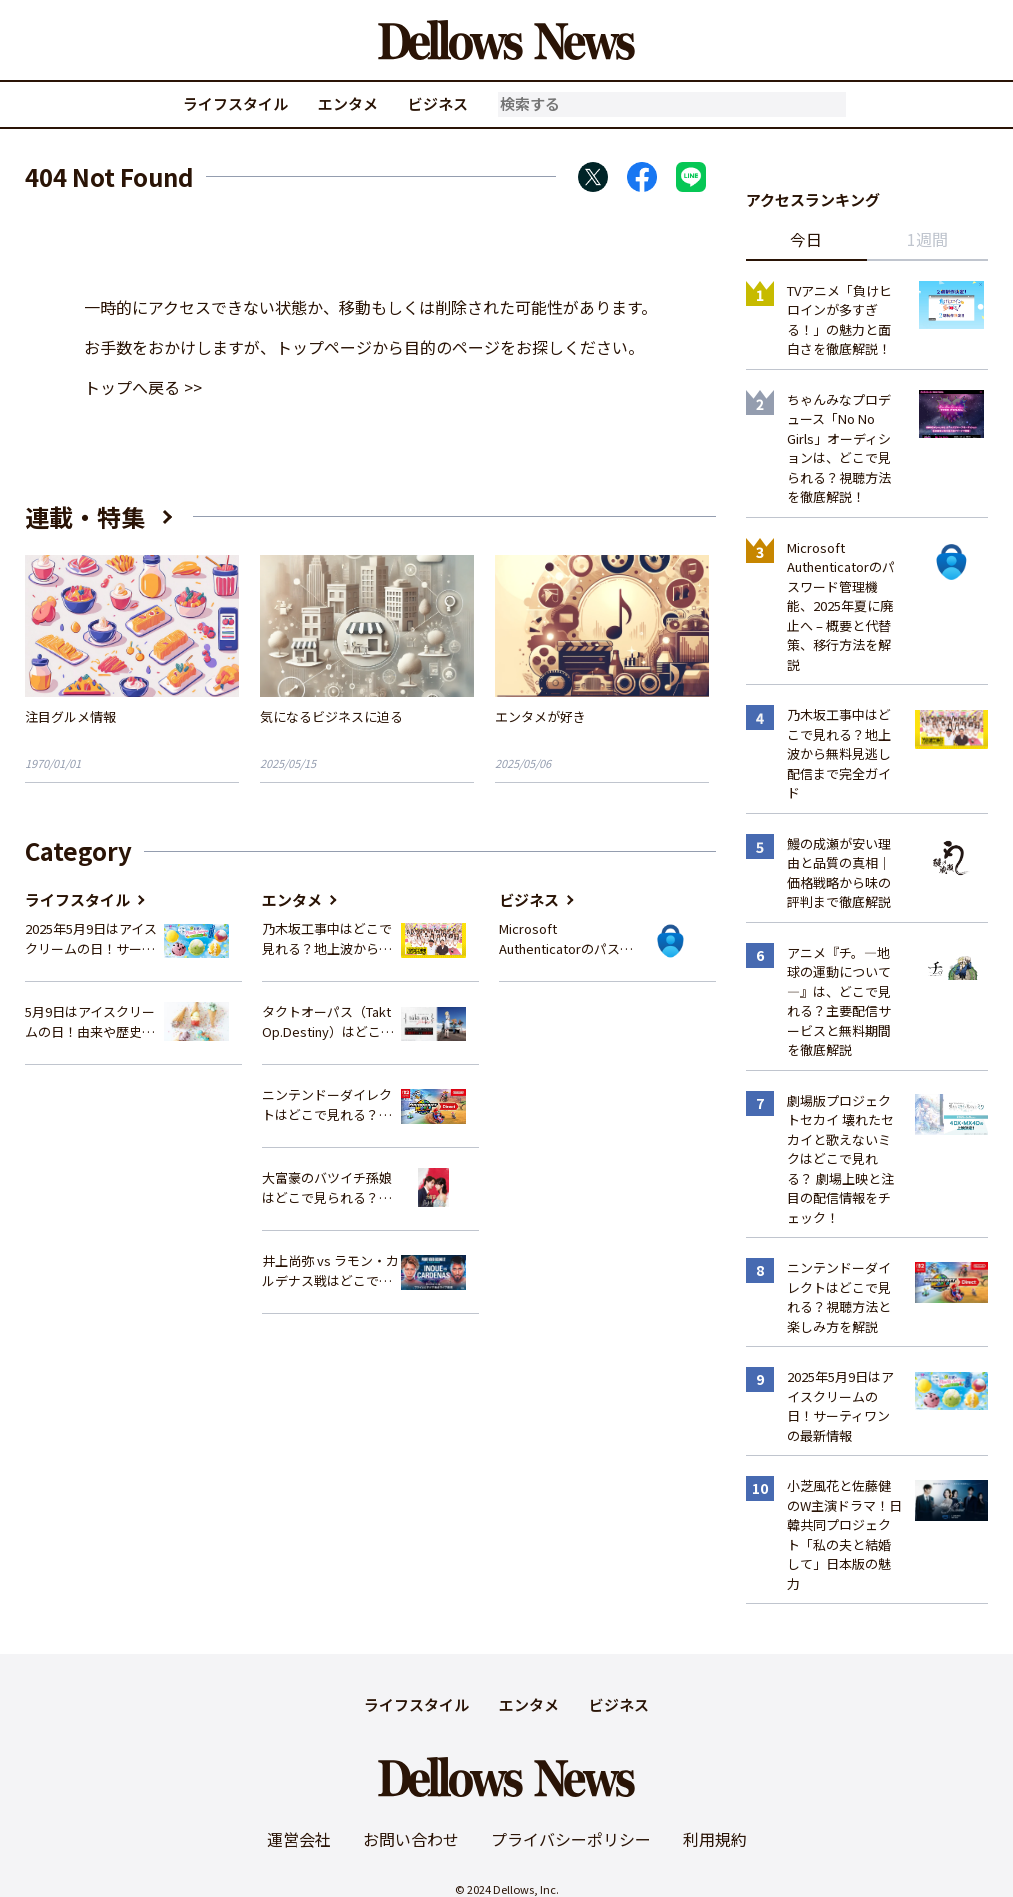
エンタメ (348, 103)
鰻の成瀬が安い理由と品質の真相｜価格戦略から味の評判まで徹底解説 (839, 873)
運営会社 (299, 1839)
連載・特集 (85, 516)
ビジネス (438, 103)
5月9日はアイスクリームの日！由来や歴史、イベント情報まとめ (90, 1021)
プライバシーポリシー (571, 1839)
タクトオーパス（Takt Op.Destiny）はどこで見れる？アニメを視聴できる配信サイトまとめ (328, 1021)
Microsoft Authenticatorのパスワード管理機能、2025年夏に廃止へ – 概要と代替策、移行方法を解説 (566, 938)
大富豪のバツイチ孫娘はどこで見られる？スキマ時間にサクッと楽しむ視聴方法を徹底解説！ (327, 1187)
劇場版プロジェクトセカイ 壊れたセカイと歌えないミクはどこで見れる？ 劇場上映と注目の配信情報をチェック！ (840, 1159)
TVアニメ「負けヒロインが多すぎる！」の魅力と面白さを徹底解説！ (839, 320)
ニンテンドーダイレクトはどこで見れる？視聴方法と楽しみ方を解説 (327, 1104)
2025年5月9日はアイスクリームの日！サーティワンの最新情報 (91, 938)
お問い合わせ (411, 1839)
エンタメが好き (540, 716)
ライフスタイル (235, 103)
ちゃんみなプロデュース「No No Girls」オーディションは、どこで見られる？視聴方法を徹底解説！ (839, 448)
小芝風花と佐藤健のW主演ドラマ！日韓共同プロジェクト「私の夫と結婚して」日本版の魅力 (844, 1534)
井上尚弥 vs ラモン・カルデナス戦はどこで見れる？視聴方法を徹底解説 (330, 1270)
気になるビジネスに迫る (331, 716)
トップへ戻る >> (143, 387)
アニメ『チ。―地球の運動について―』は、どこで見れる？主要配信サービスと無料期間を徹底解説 (839, 1001)
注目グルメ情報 (70, 716)
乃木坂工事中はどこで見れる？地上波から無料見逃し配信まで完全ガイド (327, 938)
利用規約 (715, 1839)
